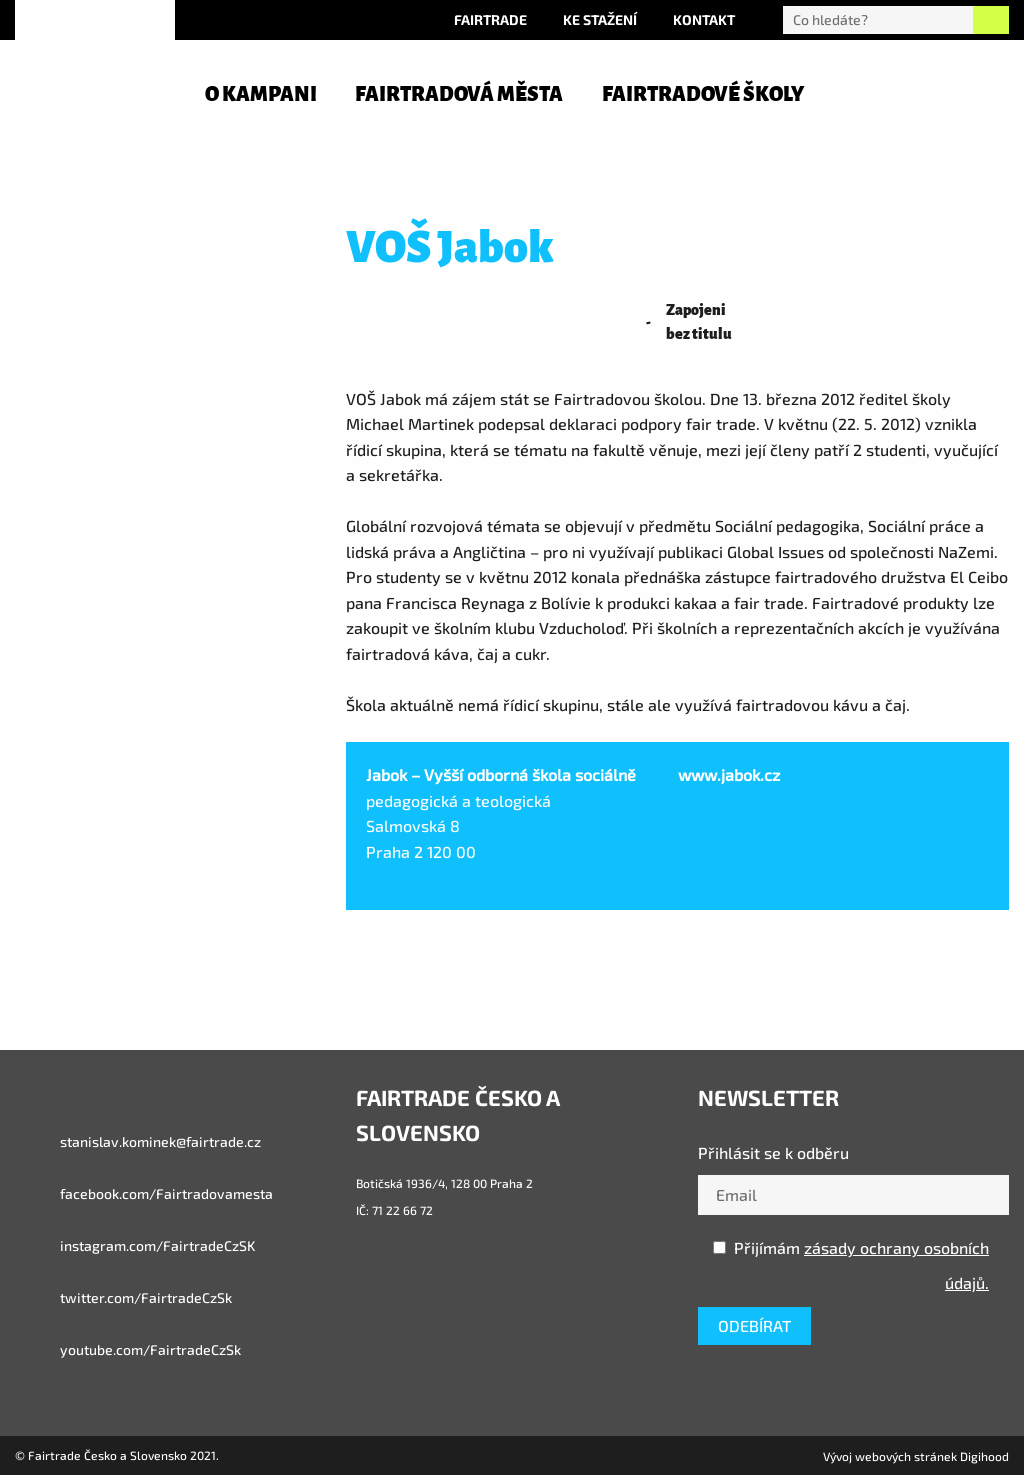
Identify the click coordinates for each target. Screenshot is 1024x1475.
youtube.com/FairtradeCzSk (128, 1350)
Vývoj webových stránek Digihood (916, 1456)
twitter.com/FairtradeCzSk (123, 1298)
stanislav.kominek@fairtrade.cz (138, 1142)
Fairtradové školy (703, 94)
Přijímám (851, 1265)
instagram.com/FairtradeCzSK (135, 1246)
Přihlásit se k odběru (773, 1152)
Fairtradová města (459, 94)
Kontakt (704, 19)
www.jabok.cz (729, 774)
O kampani (261, 94)
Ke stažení (600, 19)
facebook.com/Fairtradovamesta (144, 1194)
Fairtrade (490, 19)
